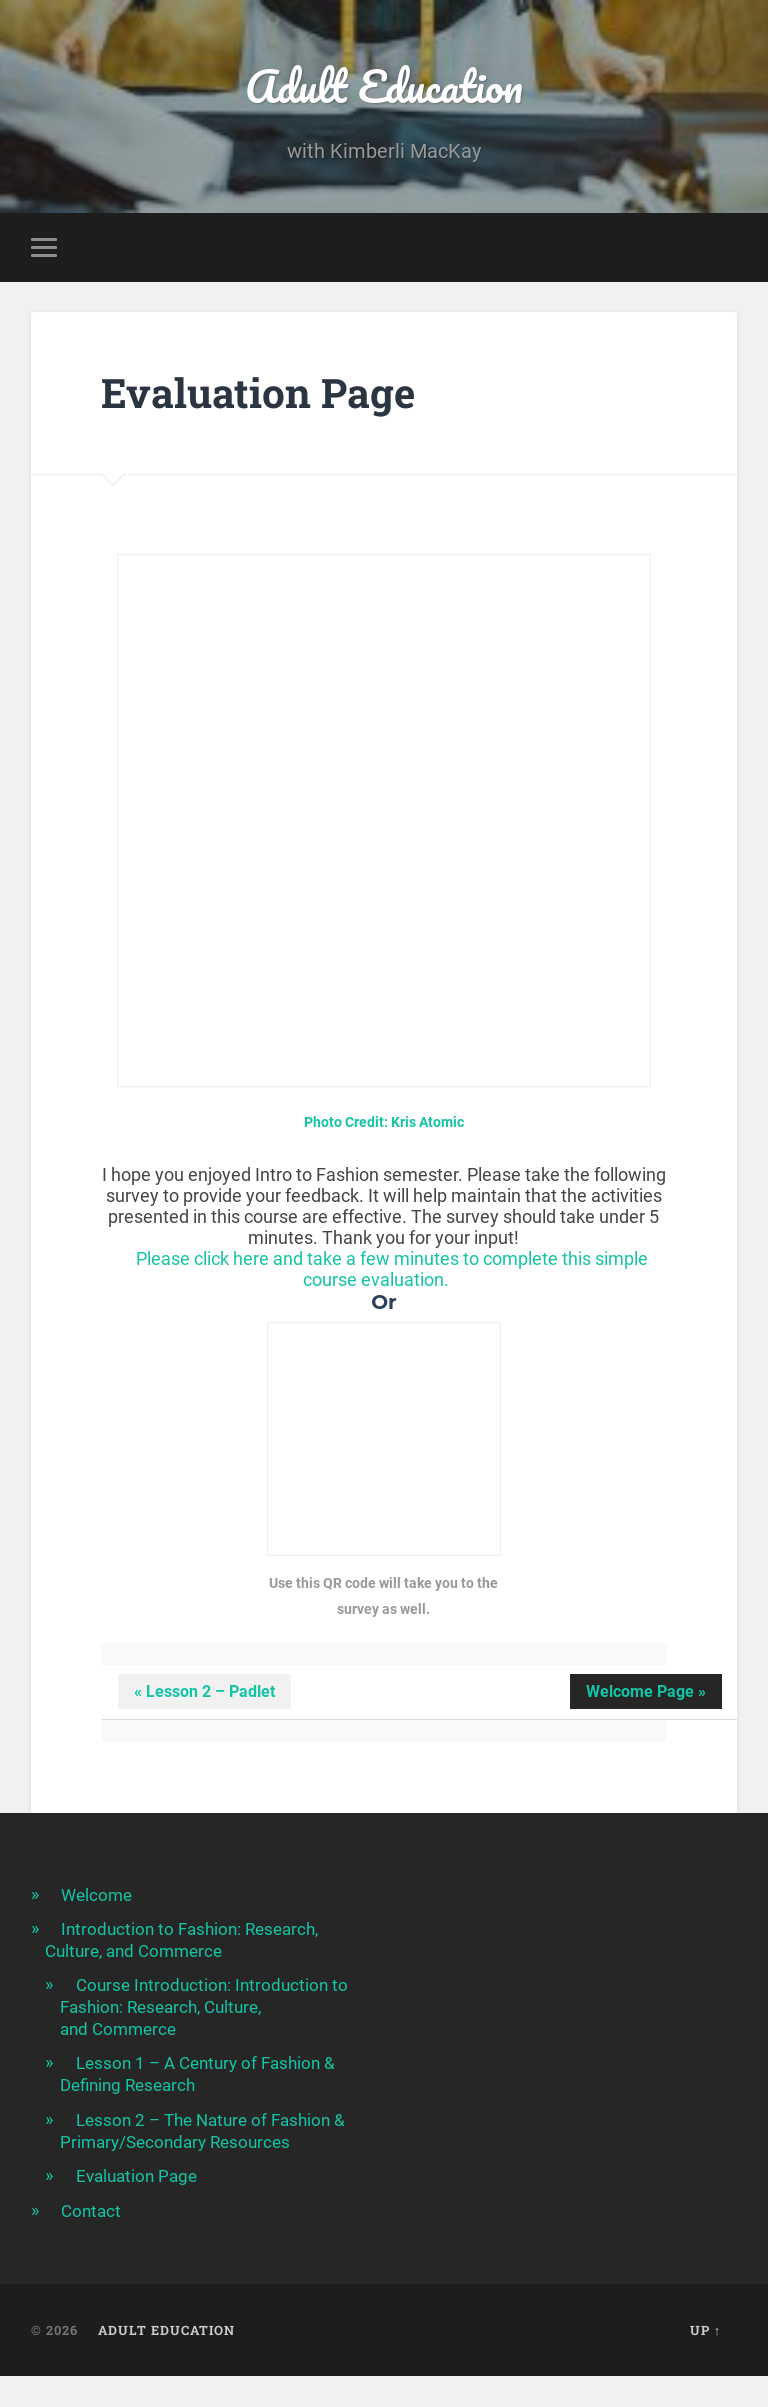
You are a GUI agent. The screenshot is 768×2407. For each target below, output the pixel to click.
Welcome (96, 1895)
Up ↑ (705, 2330)
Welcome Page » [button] (646, 1691)
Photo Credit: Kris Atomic (384, 1122)
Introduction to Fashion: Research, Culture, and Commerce (181, 1940)
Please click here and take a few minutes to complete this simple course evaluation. (392, 1269)
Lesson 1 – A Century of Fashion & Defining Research (197, 2074)
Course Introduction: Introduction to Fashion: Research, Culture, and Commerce (204, 2007)
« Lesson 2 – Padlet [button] (204, 1691)
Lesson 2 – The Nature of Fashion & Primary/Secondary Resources (202, 2131)
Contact (91, 2211)
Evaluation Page (136, 2176)
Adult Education (384, 85)
